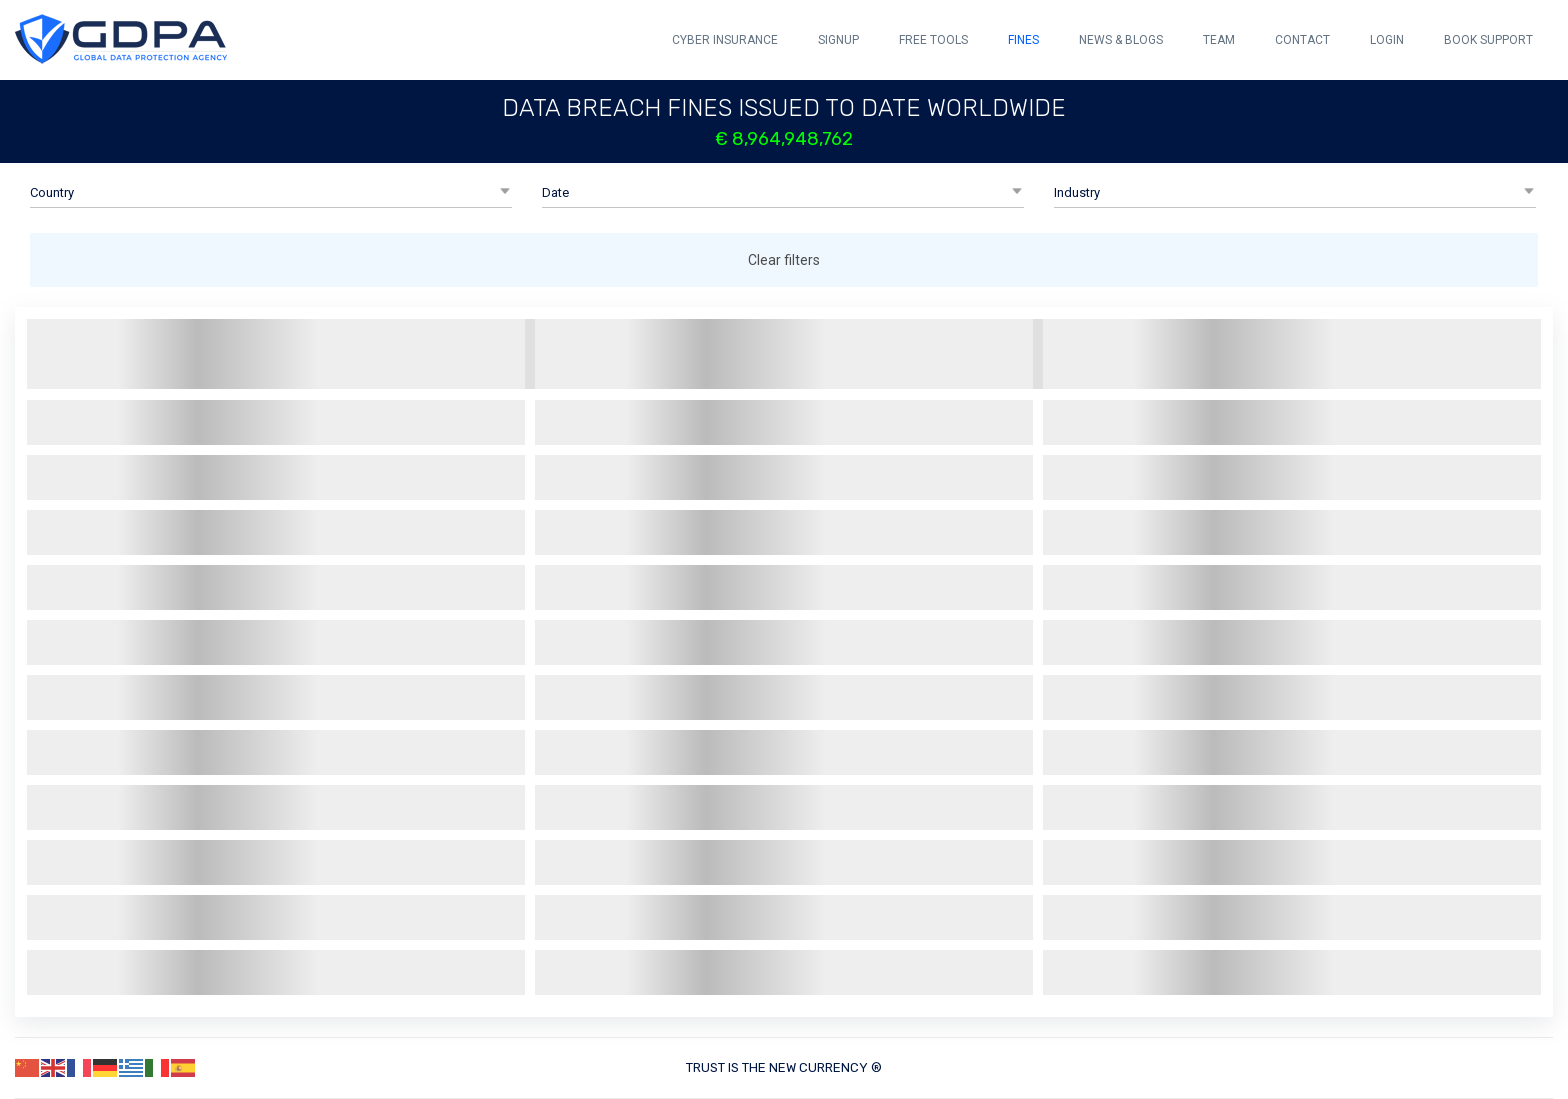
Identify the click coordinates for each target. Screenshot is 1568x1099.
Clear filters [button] (784, 260)
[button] (271, 193)
